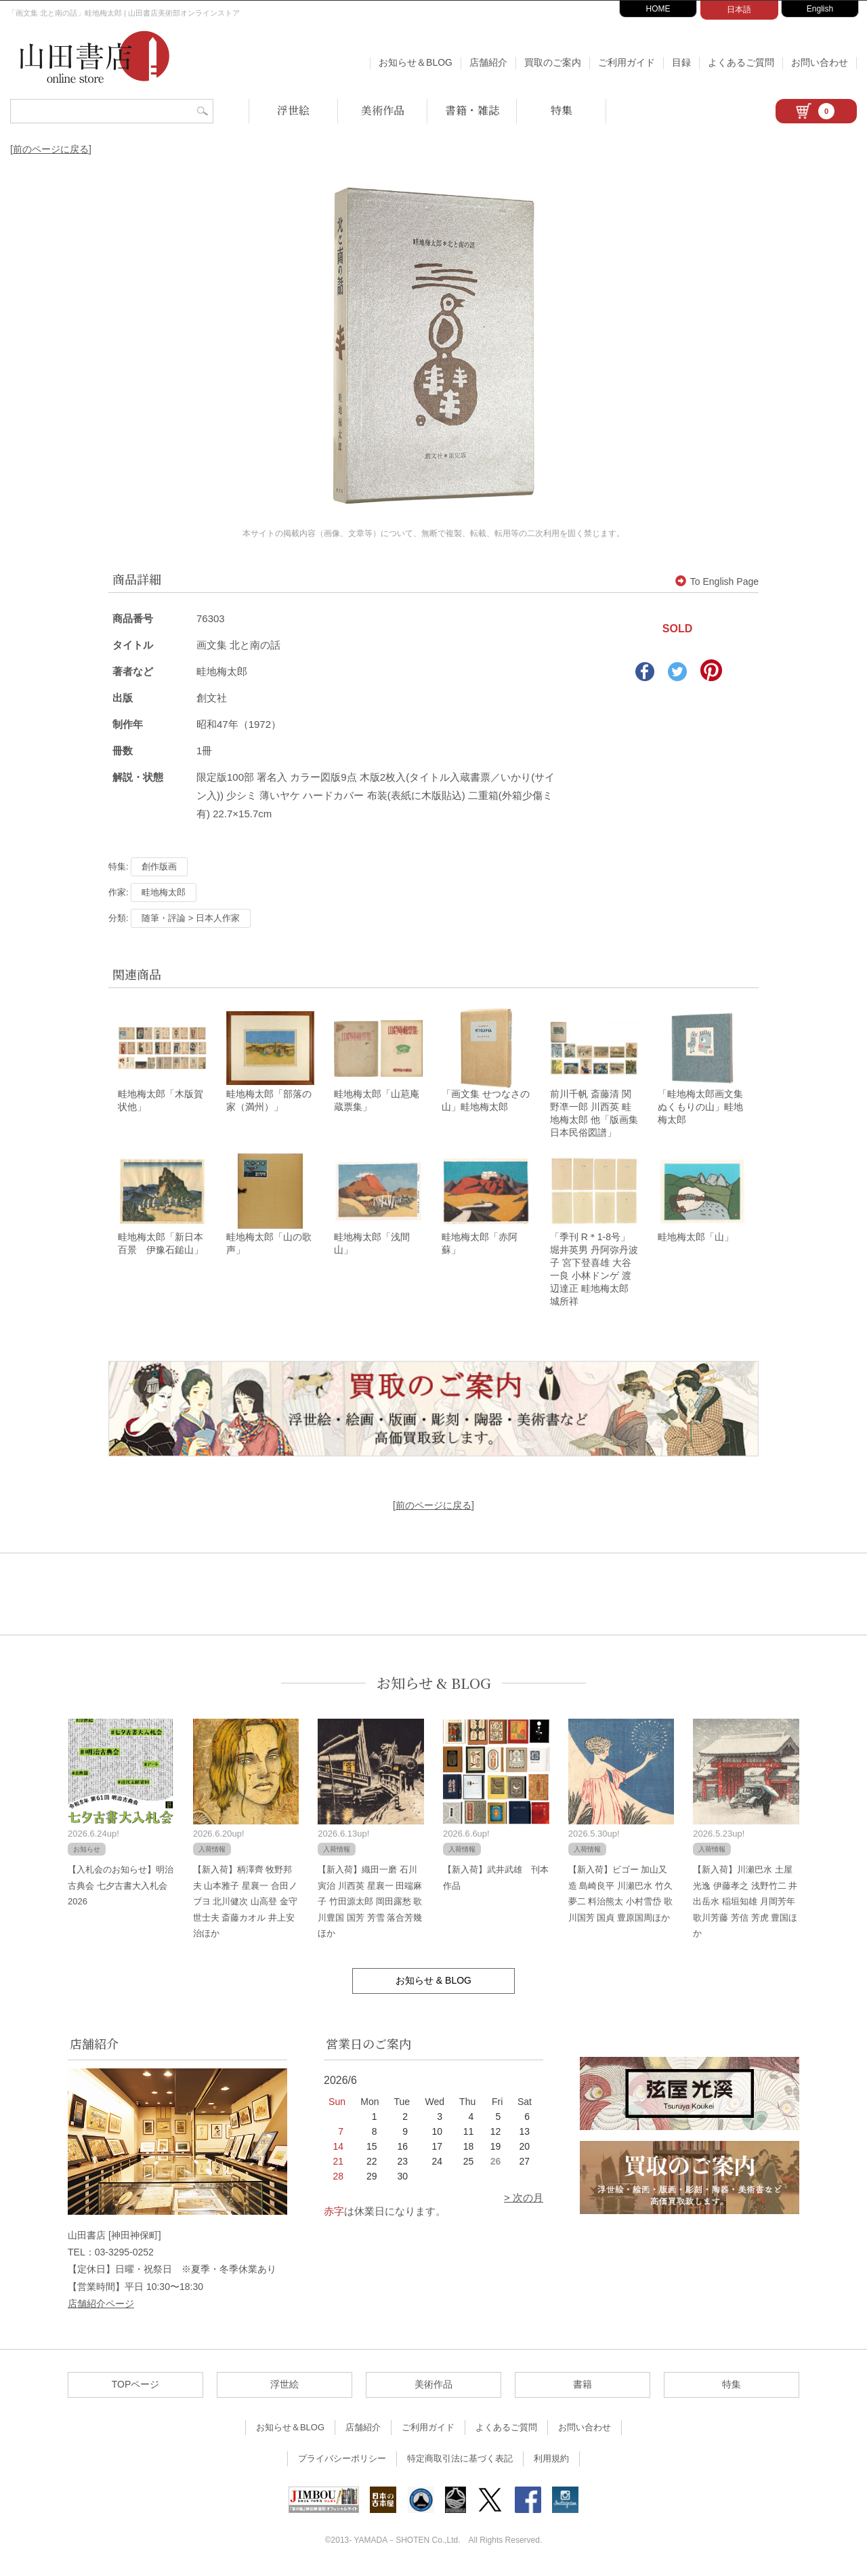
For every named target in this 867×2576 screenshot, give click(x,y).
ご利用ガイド (626, 62)
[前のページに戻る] (50, 149)
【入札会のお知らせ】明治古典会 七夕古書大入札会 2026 (120, 1889)
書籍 (582, 2388)
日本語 (739, 9)
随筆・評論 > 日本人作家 (191, 918)
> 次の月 (523, 2201)
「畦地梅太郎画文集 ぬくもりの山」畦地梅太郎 (700, 1108)
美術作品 (382, 110)
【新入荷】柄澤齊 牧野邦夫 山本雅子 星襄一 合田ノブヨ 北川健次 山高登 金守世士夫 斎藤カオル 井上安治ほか (245, 1905)
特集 (561, 110)
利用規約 (551, 2462)
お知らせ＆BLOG (415, 62)
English (820, 9)
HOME (658, 9)
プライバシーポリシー (342, 2462)
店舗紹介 (488, 62)
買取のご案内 (552, 62)
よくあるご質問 (741, 62)
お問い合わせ (819, 62)
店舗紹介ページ (101, 2307)
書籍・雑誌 (472, 110)
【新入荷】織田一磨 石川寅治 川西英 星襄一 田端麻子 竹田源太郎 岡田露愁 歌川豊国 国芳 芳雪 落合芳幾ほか (370, 1905)
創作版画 (159, 866)
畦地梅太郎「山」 (696, 1240)
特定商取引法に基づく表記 (460, 2462)
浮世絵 (293, 110)
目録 (681, 62)
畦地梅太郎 (164, 892)
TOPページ (136, 2388)
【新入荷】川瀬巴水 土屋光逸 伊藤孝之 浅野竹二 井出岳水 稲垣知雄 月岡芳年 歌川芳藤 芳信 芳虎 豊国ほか (745, 1905)
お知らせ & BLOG (434, 1686)
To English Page (717, 581)
